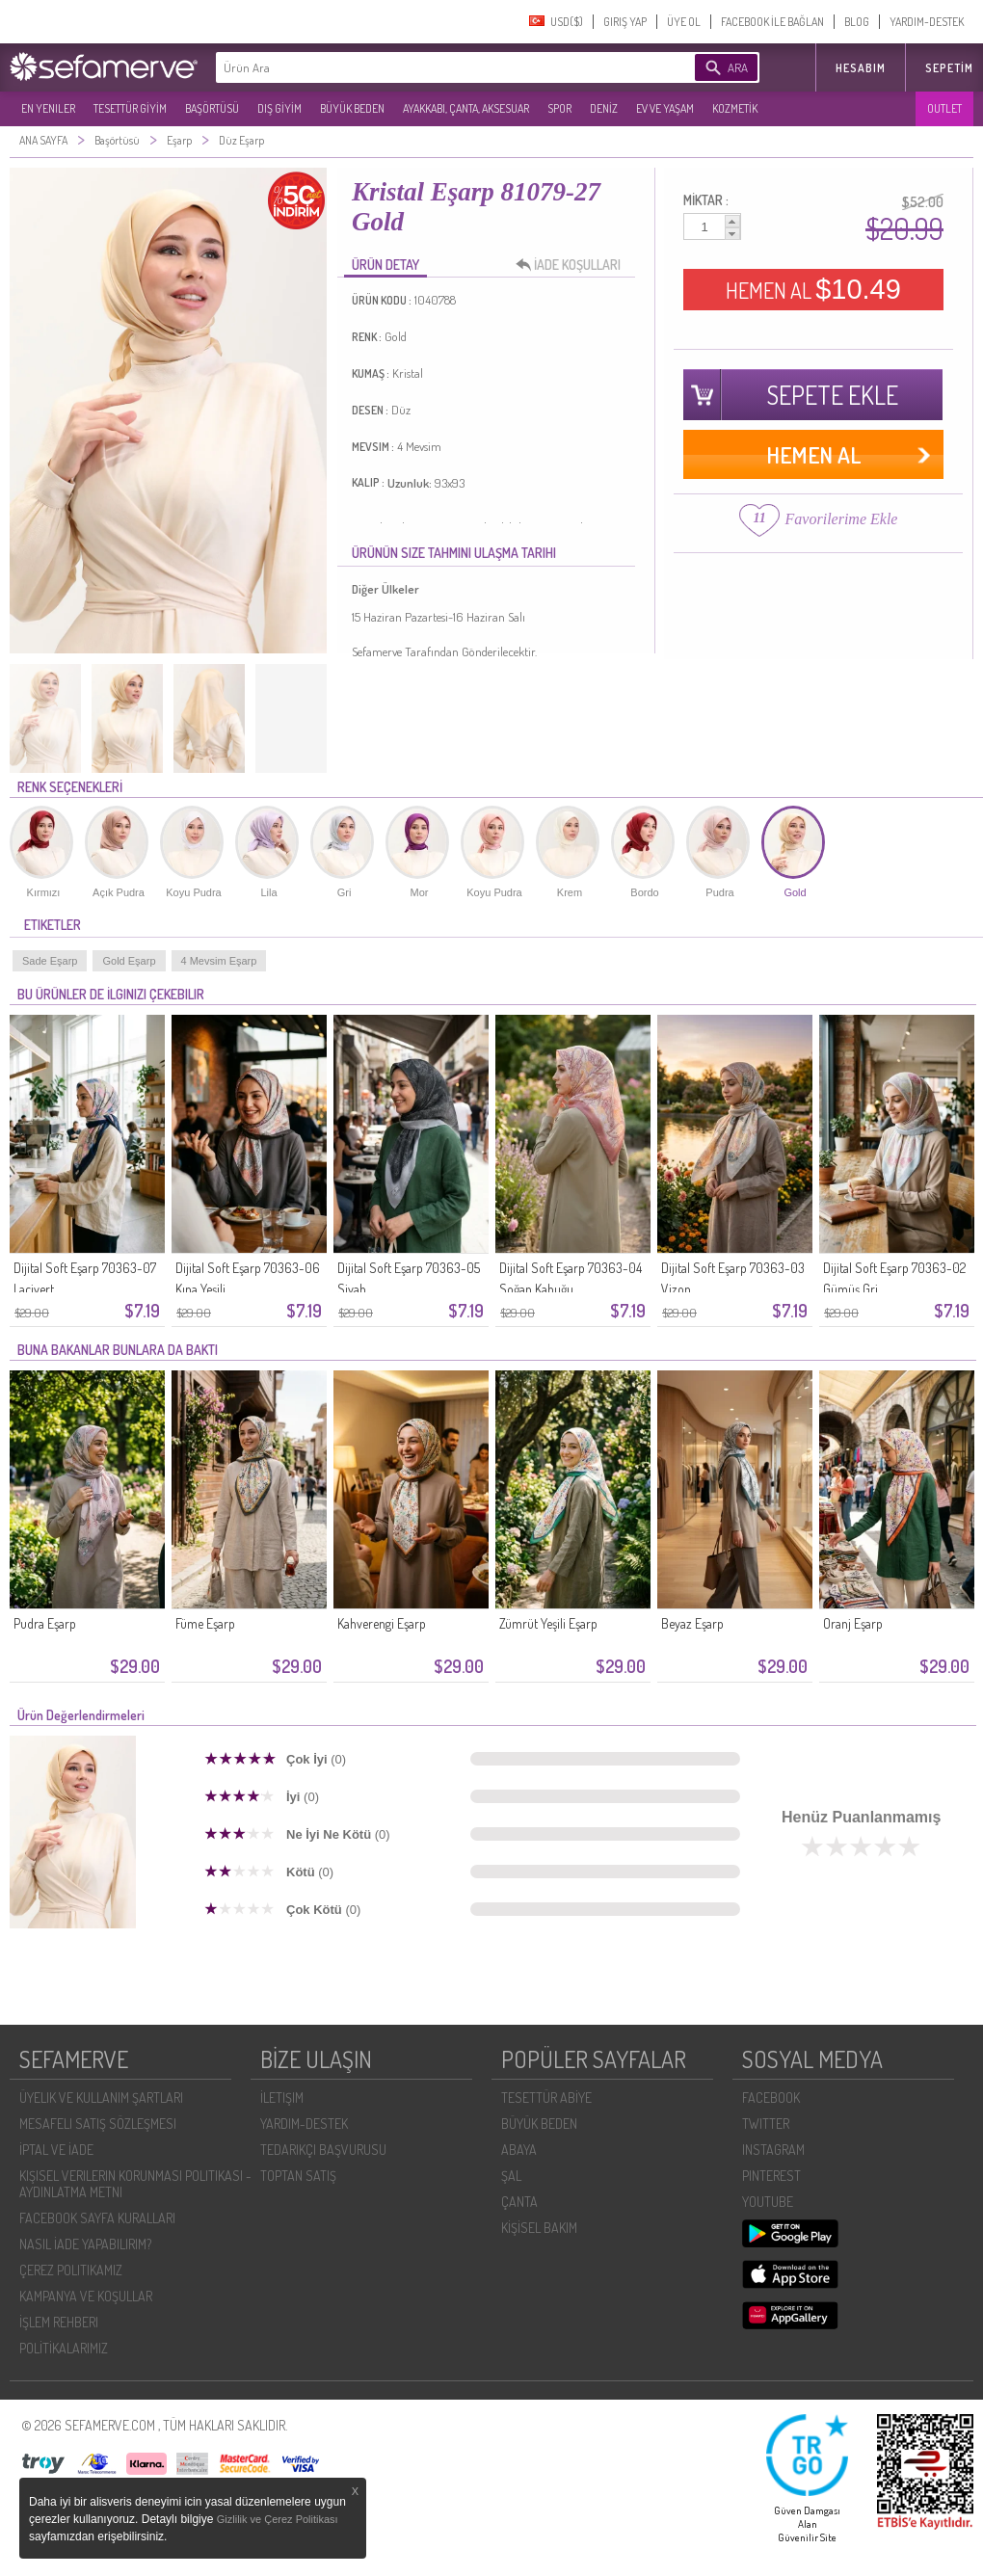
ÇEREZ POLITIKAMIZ (70, 2270)
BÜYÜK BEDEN (352, 108)
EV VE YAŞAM (665, 108)
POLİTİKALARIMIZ (63, 2348)
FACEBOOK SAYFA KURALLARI (97, 2218)
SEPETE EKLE (832, 395)
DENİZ (604, 108)
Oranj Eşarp (853, 1623)
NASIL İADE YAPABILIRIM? (85, 2244)
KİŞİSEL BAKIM (539, 2227)
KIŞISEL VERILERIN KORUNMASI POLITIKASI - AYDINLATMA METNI (135, 2183)
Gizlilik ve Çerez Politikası (277, 2519)
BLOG (856, 21)
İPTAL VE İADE (56, 2149)
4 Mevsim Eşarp (219, 961)
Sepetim (949, 68)
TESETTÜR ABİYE (546, 2097)
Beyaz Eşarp (692, 1623)
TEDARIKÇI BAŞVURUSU (323, 2149)
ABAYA (519, 2149)
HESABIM (861, 68)
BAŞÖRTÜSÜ (212, 108)
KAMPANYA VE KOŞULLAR (85, 2296)
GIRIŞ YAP (625, 21)
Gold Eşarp (128, 961)
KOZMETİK (734, 108)
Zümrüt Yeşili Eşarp (548, 1623)
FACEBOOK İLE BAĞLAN (772, 21)
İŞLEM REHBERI (58, 2322)
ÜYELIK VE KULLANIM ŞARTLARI (101, 2097)
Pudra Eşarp (44, 1623)
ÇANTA (519, 2201)
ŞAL (511, 2175)
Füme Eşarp (205, 1623)
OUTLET (944, 108)
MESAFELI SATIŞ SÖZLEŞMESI (97, 2123)
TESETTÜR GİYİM (130, 108)
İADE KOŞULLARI (573, 265)
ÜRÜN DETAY (385, 264)
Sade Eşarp (49, 961)
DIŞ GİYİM (279, 108)
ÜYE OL (684, 21)
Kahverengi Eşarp (381, 1623)
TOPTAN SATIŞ (298, 2175)
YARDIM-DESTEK (927, 21)
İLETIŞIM (282, 2097)
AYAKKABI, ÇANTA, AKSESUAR (466, 108)
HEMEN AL (813, 289)
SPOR (559, 108)
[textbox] (426, 67)
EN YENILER (48, 108)
